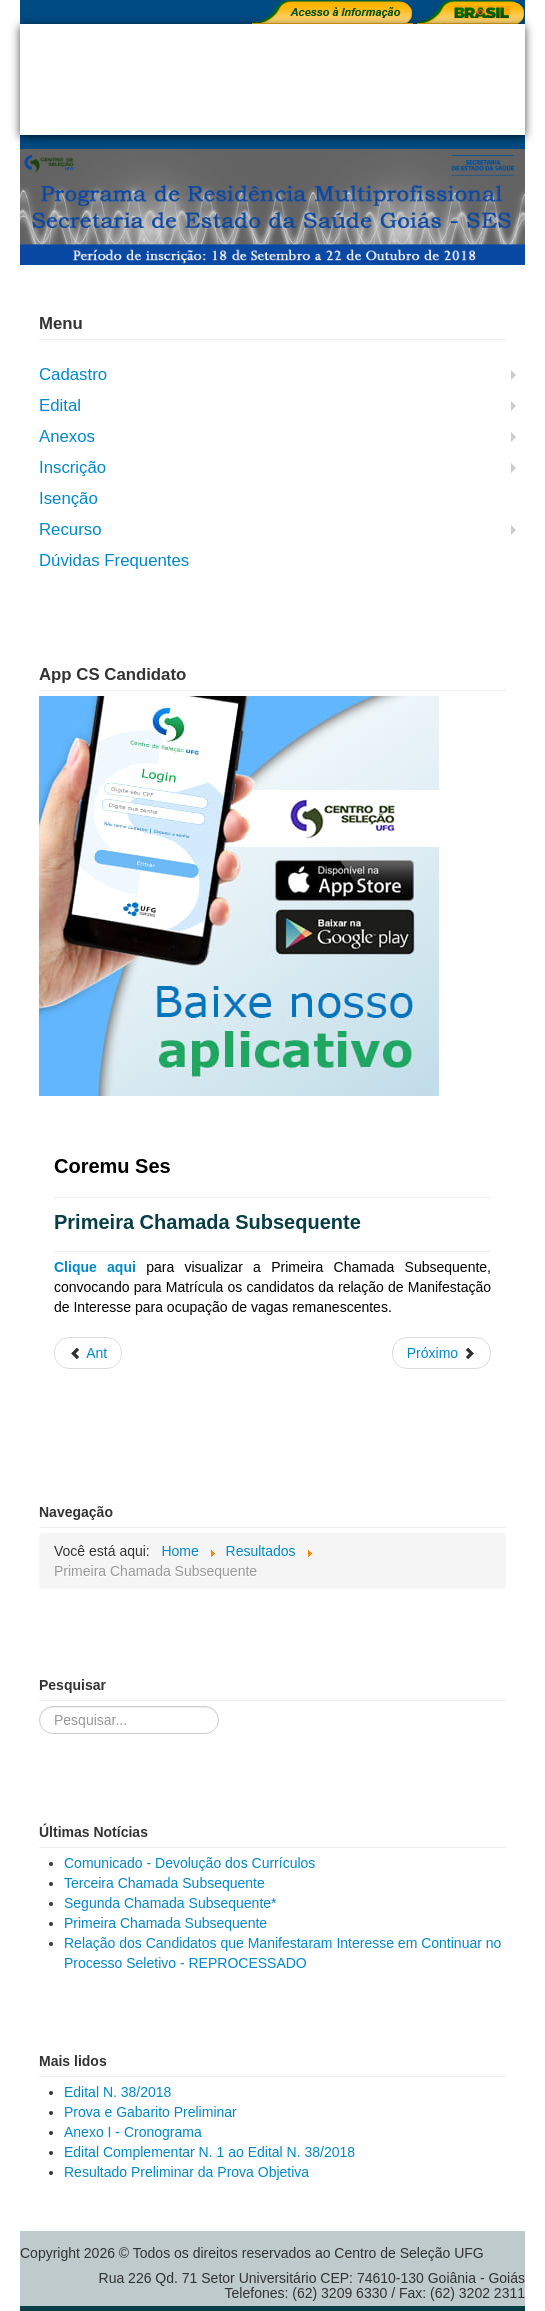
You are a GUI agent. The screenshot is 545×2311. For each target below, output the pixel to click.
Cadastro (73, 374)
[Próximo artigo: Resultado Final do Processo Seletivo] (441, 1353)
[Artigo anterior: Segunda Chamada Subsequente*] (88, 1353)
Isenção (68, 498)
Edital (60, 405)
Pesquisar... (39, 1706)
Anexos (67, 436)
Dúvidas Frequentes (114, 560)
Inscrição (72, 467)
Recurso (70, 529)
